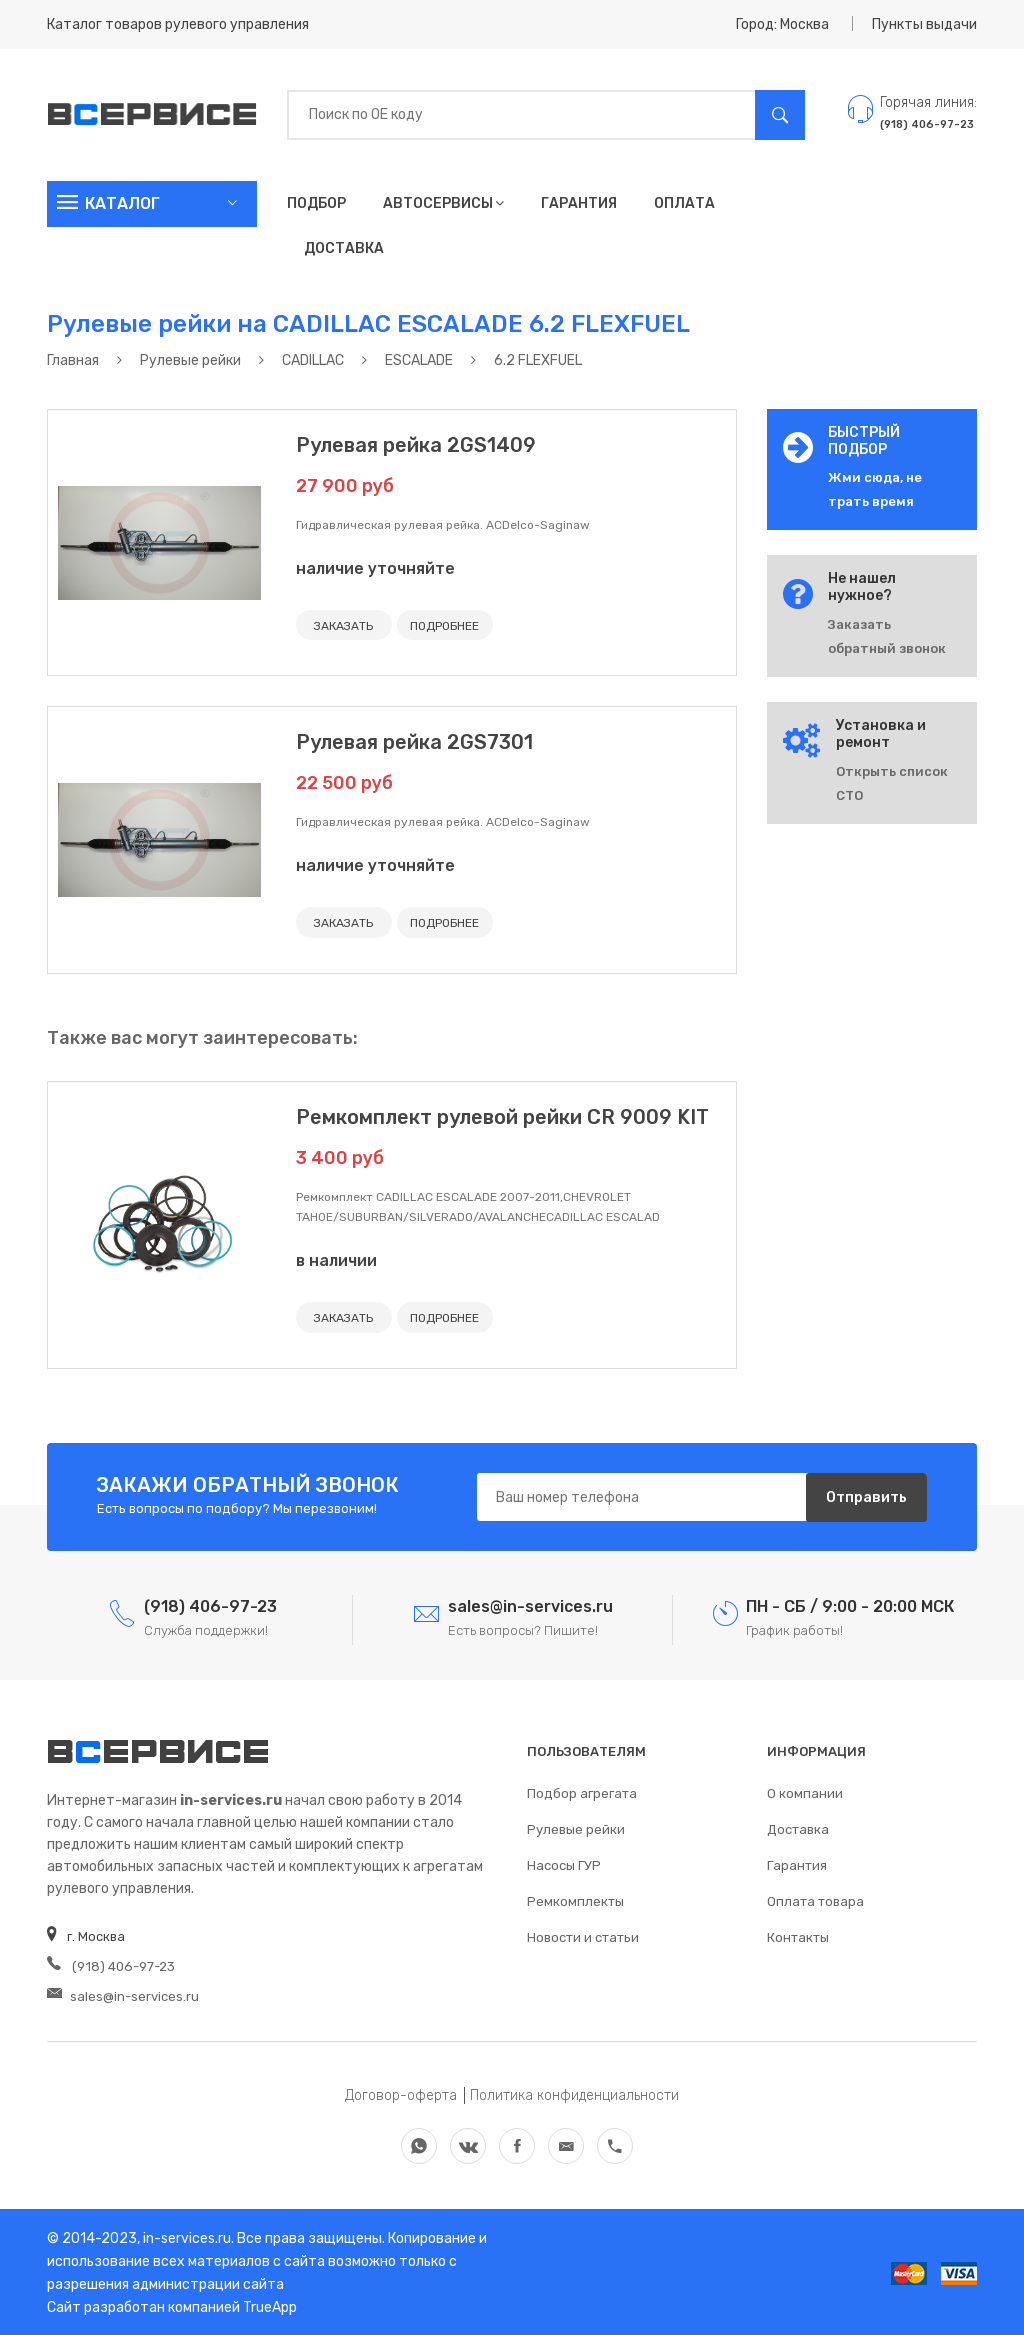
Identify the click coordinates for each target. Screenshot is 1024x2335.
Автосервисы (443, 203)
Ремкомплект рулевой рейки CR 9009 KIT (502, 1116)
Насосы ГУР (564, 1863)
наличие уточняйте (375, 568)
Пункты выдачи (924, 24)
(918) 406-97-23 (110, 1964)
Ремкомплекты (575, 1899)
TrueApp (270, 2305)
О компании (805, 1791)
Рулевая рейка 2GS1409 (416, 445)
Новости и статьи (583, 1935)
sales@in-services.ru (123, 1994)
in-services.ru (185, 2236)
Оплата (684, 203)
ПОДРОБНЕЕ (443, 626)
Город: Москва (782, 24)
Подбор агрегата (582, 1791)
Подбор (316, 203)
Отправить (866, 1495)
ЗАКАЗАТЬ (343, 626)
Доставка (344, 248)
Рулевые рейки (576, 1827)
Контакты (798, 1935)
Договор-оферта (401, 2093)
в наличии (336, 1259)
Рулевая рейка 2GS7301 (414, 742)
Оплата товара (815, 1899)
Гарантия (579, 203)
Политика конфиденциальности (574, 2093)
